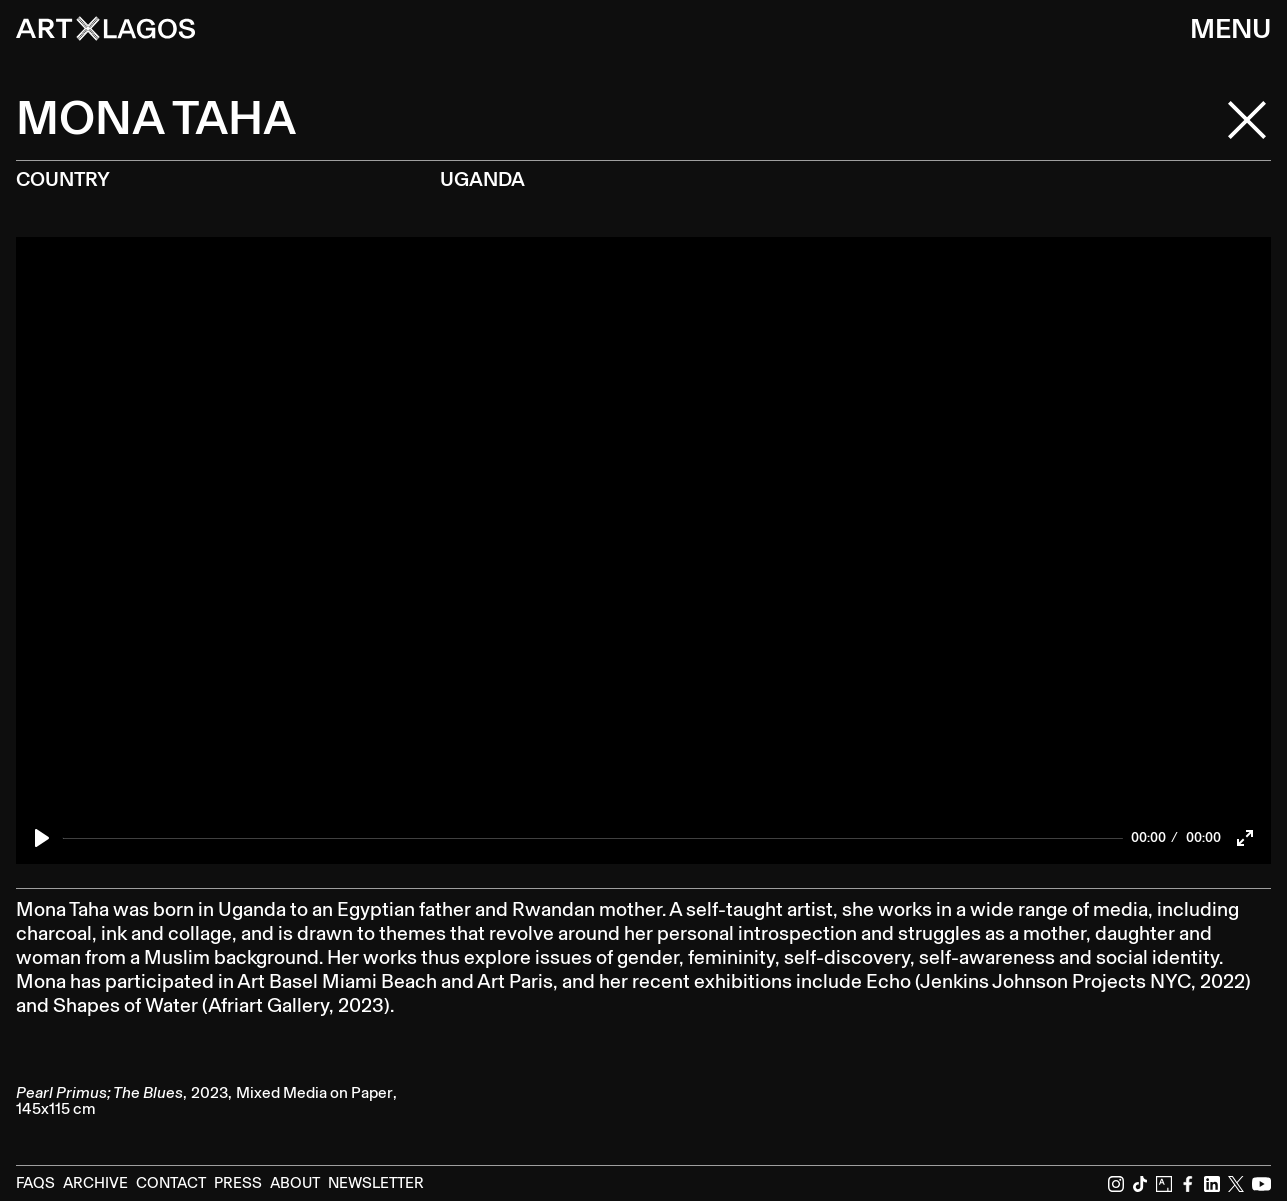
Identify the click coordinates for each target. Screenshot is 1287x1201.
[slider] (593, 838)
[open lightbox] (220, 1053)
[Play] (42, 838)
